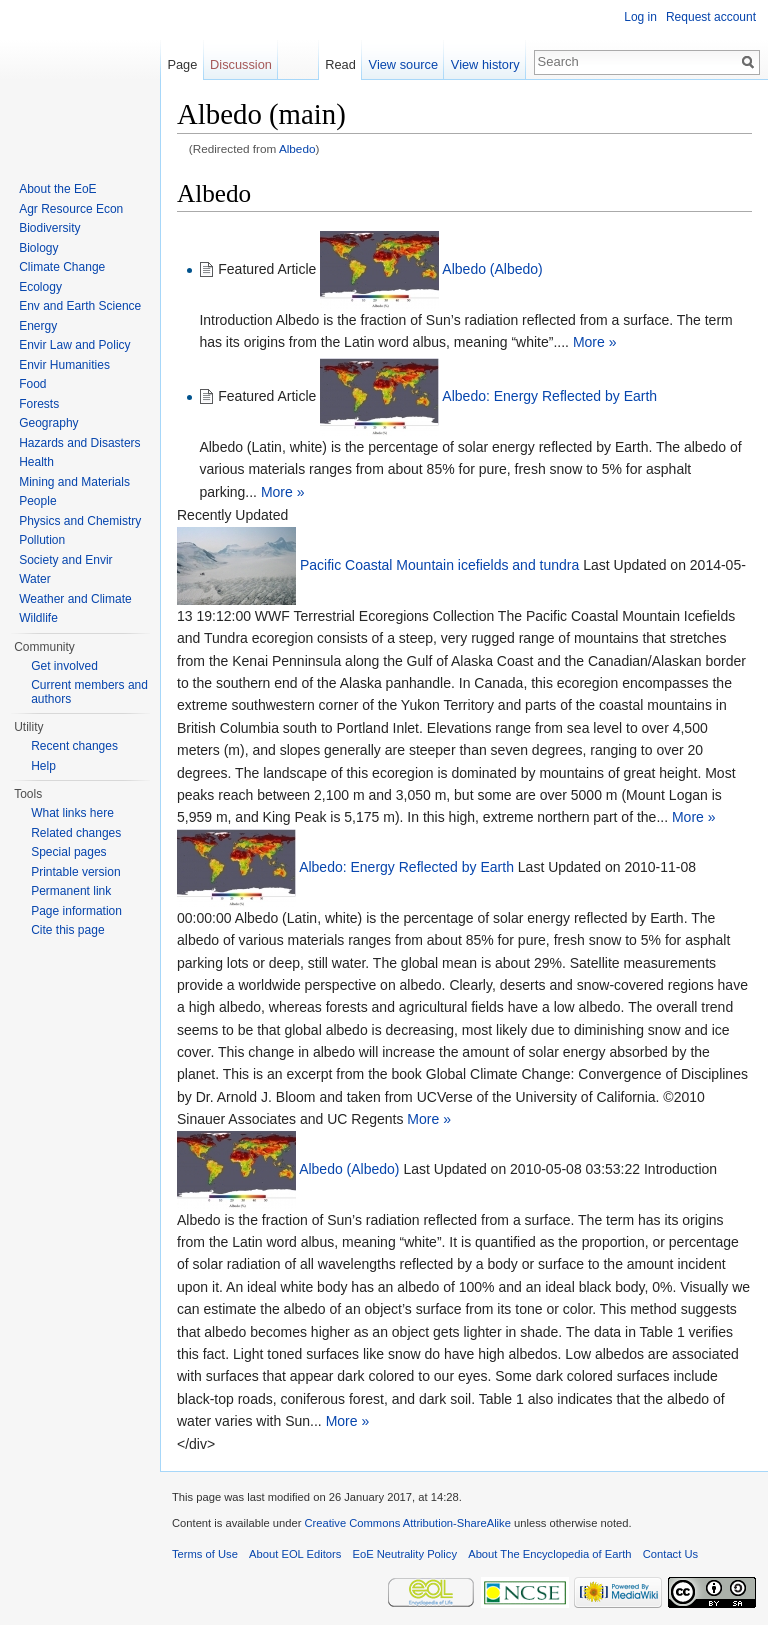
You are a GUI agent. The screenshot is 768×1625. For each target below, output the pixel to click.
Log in (640, 17)
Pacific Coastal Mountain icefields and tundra (439, 565)
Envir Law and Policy (74, 345)
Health (36, 462)
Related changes (76, 833)
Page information (76, 911)
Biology (38, 248)
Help (43, 766)
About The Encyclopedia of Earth (549, 1554)
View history (485, 64)
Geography (48, 423)
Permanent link (71, 891)
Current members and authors (89, 692)
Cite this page (67, 930)
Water (35, 579)
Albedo (297, 148)
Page (182, 64)
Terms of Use (205, 1554)
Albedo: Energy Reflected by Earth (549, 396)
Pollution (42, 540)
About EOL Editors (295, 1554)
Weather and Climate (75, 599)
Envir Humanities (64, 365)
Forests (39, 404)
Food (32, 384)
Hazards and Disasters (79, 443)
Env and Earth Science (80, 306)
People (37, 501)
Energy (38, 326)
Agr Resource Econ (71, 209)
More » (595, 342)
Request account (711, 17)
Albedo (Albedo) (492, 269)
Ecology (40, 287)
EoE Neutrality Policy (405, 1554)
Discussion (241, 64)
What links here (72, 813)
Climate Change (62, 267)
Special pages (68, 852)
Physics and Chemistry (80, 521)
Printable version (75, 872)
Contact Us (670, 1554)
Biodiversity (49, 228)
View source (403, 64)
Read (340, 64)
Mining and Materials (74, 482)
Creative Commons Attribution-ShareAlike (407, 1523)
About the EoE (57, 189)
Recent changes (74, 746)
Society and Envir (65, 560)
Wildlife (38, 618)
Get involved (64, 666)
